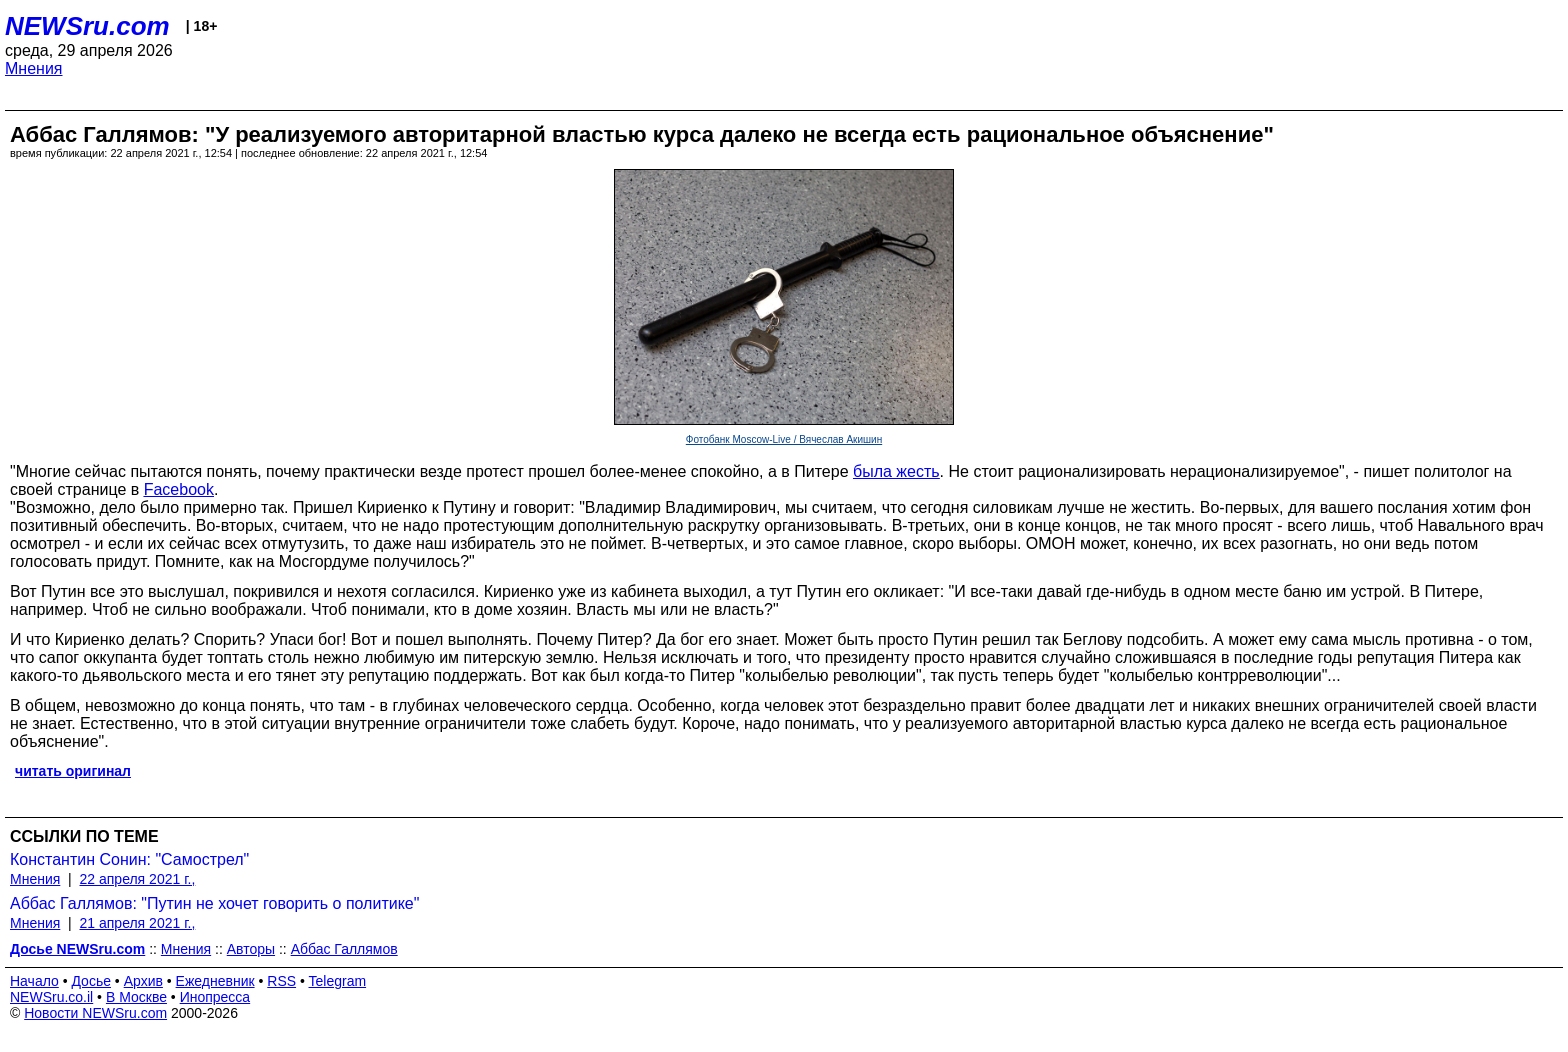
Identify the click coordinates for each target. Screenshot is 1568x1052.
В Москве (136, 997)
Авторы (251, 949)
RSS (281, 981)
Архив (143, 981)
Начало (34, 981)
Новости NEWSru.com (95, 1013)
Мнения (34, 68)
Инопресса (215, 997)
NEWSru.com (87, 26)
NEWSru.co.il (51, 997)
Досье (91, 981)
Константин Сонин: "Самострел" (129, 859)
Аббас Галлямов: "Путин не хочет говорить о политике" (214, 903)
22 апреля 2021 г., (138, 879)
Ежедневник (215, 981)
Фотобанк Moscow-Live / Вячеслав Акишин (784, 439)
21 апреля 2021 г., (138, 923)
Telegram (338, 981)
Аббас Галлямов (344, 949)
